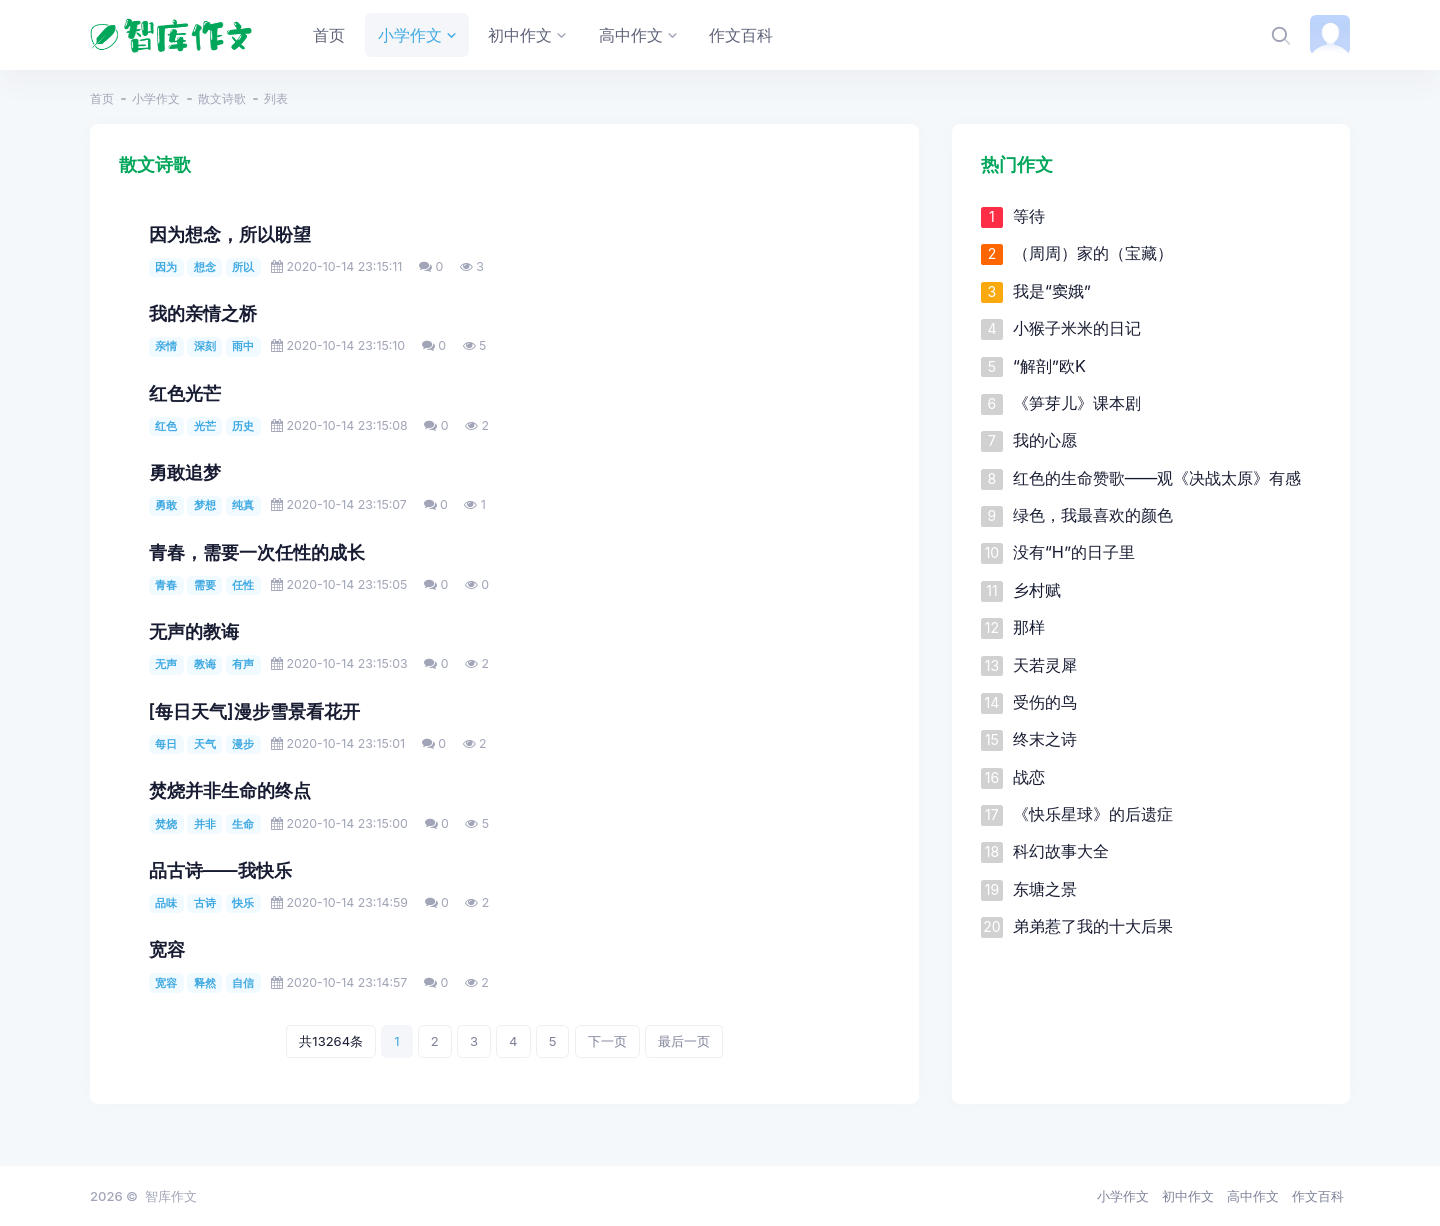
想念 (205, 267)
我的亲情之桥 (203, 313)
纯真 (243, 505)
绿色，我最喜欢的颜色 (1093, 515)
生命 (243, 824)
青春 (166, 585)
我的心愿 (1045, 440)
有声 (243, 664)
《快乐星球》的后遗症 (1093, 814)
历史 (243, 426)
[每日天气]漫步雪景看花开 (254, 711)
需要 (205, 585)
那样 (1029, 627)
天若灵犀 (1045, 665)
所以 (243, 267)
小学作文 (156, 98)
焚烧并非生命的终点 (230, 790)
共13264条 (331, 1041)
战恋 (1029, 777)
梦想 (205, 505)
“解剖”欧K (1049, 366)
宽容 (167, 949)
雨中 (243, 346)
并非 (205, 824)
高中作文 (1253, 1196)
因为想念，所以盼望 (230, 234)
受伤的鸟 (1045, 702)
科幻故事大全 (1061, 851)
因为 (166, 267)
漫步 (243, 744)
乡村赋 (1037, 590)
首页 (102, 98)
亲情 (166, 346)
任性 (243, 585)
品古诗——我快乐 (220, 870)
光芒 (205, 426)
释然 (205, 983)
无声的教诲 (194, 631)
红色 (166, 426)
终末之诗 (1045, 739)
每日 (166, 744)
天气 (205, 744)
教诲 (205, 664)
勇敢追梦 (185, 472)
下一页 (607, 1041)
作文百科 (1318, 1196)
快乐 (243, 903)
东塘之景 (1045, 889)
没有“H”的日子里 (1074, 552)
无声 (166, 664)
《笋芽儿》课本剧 (1077, 403)
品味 (166, 903)
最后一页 (684, 1041)
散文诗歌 (222, 98)
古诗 (205, 903)
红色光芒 (185, 393)
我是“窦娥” (1052, 291)
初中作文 (1188, 1196)
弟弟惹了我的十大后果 (1093, 926)
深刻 (205, 346)
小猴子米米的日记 (1077, 328)
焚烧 (166, 824)
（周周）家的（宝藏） (1093, 253)
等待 (1029, 216)
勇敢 (166, 505)
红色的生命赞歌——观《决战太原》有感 (1157, 478)
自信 (243, 983)
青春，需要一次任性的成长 (257, 552)
